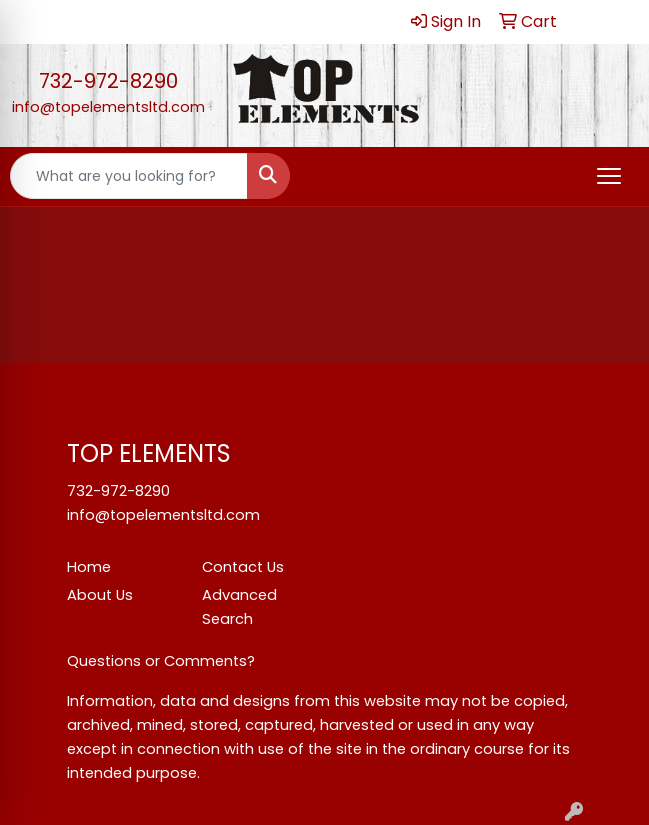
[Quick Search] (129, 176)
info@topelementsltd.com (108, 107)
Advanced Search (239, 607)
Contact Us (243, 567)
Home (89, 567)
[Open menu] (609, 176)
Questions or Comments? (161, 661)
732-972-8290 (108, 81)
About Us (100, 595)
